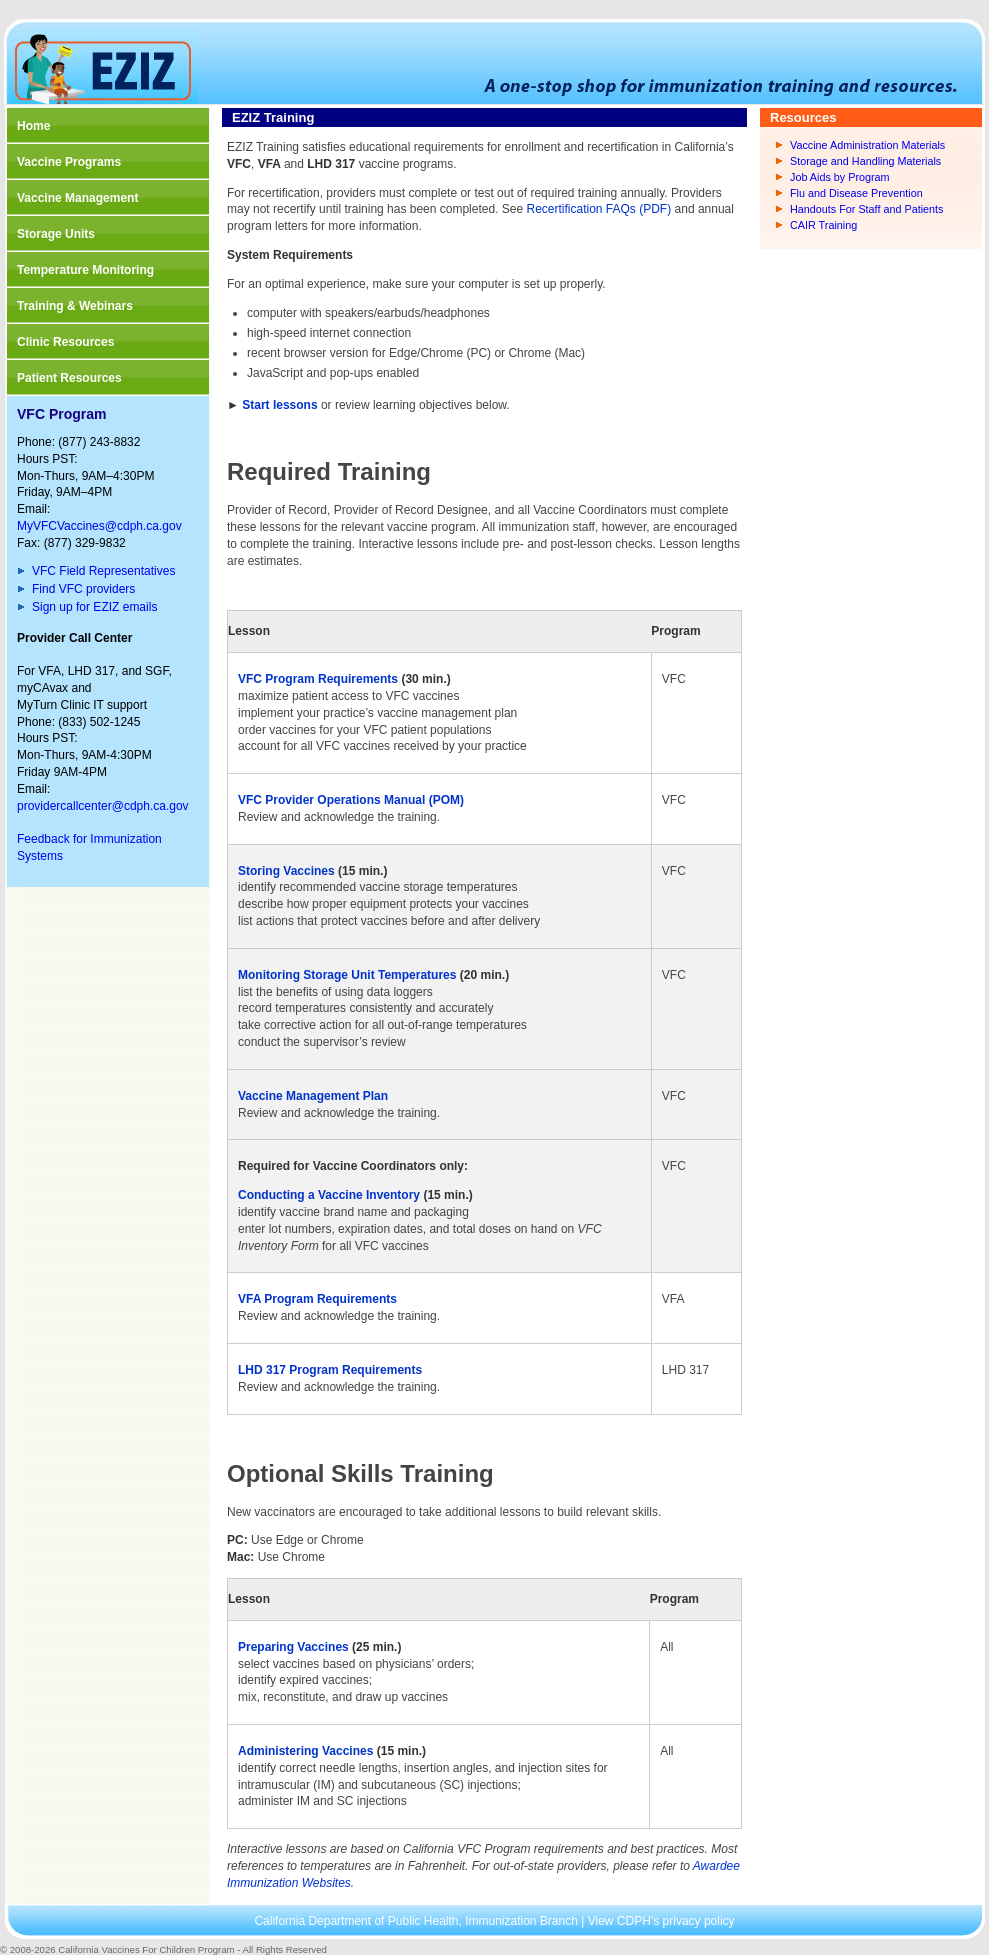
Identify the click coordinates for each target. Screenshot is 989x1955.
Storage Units (56, 234)
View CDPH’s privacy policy (661, 1921)
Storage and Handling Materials (865, 161)
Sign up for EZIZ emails (94, 607)
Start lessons (278, 405)
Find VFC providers (83, 589)
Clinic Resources (65, 342)
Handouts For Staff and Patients (866, 209)
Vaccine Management (77, 198)
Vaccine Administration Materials (867, 145)
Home (33, 126)
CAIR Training (823, 225)
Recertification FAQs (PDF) (599, 209)
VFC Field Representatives (103, 571)
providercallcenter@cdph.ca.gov (103, 806)
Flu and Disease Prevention (856, 193)
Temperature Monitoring (85, 270)
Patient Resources (69, 378)
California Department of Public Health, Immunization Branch (417, 1921)
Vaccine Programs (69, 162)
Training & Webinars (75, 306)
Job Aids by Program (840, 177)
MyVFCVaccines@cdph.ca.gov (99, 526)
